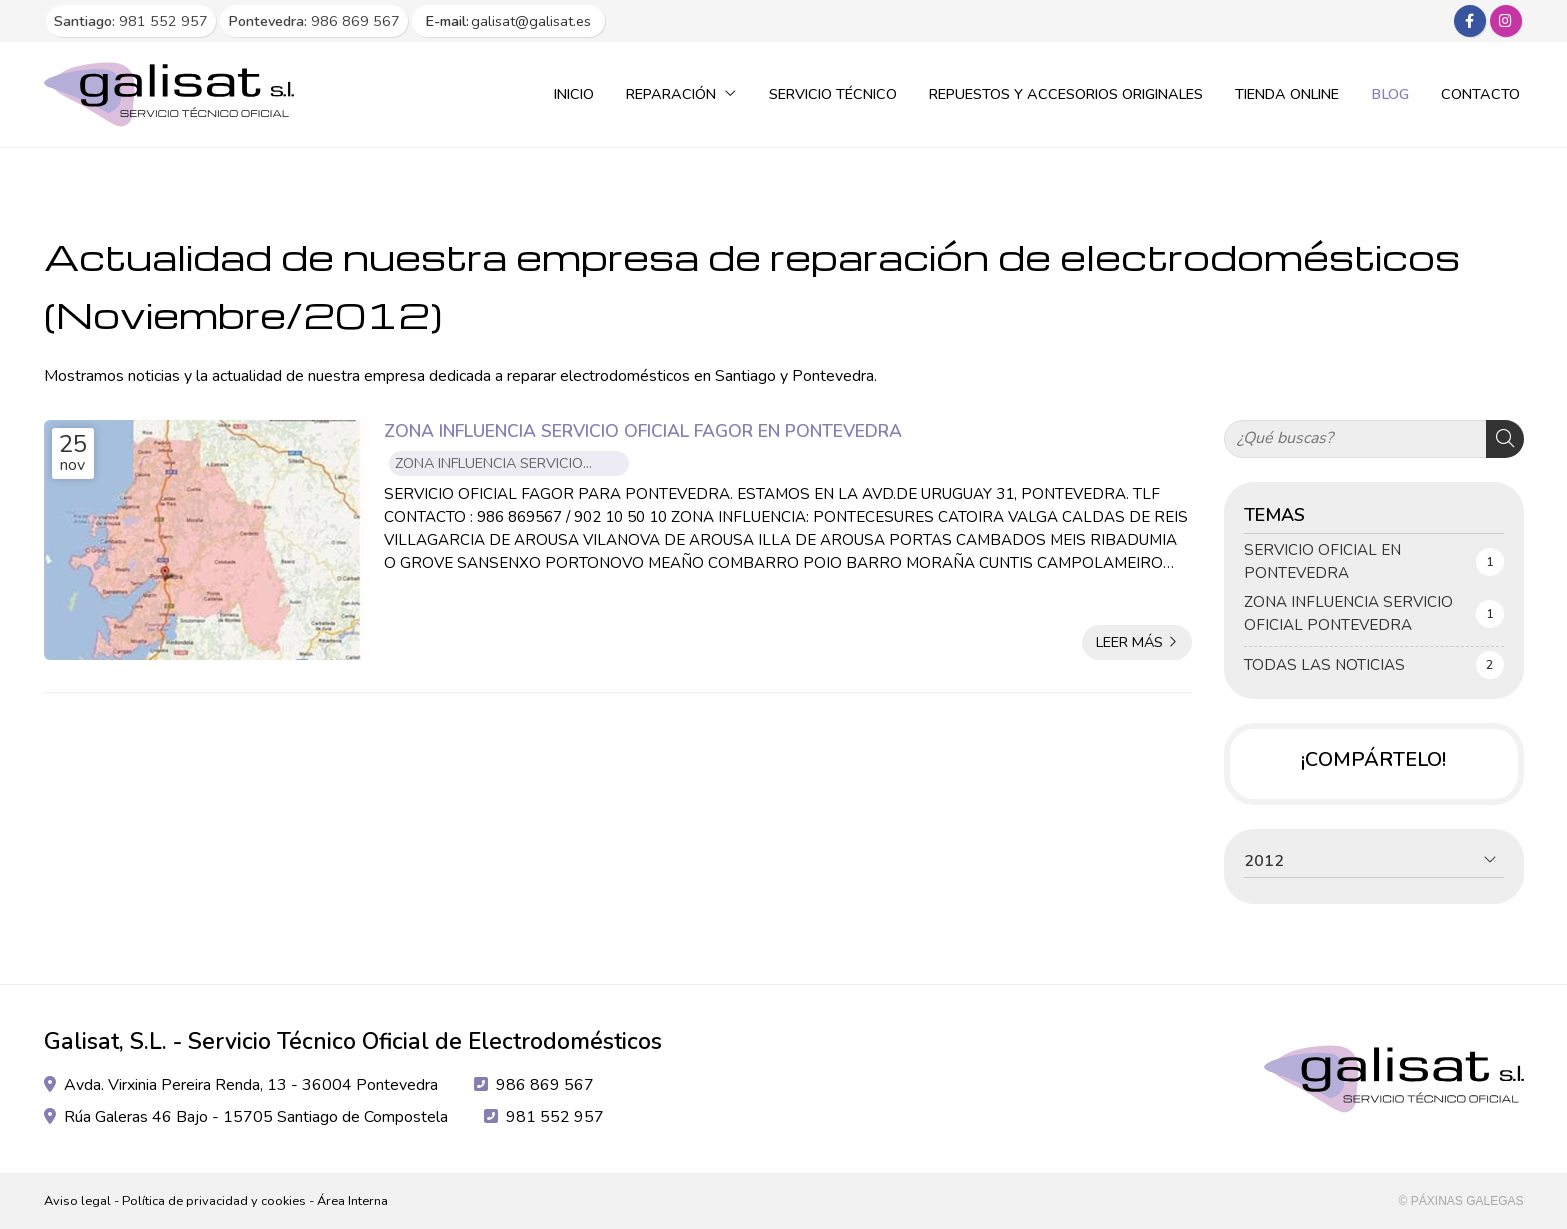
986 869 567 (545, 1085)
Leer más (1129, 642)
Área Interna (352, 1201)
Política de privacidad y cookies (214, 1201)
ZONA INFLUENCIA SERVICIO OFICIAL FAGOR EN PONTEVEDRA (643, 431)
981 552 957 (555, 1117)
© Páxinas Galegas (1461, 1201)
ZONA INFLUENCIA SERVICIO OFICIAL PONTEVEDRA (489, 465)
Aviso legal (77, 1201)
